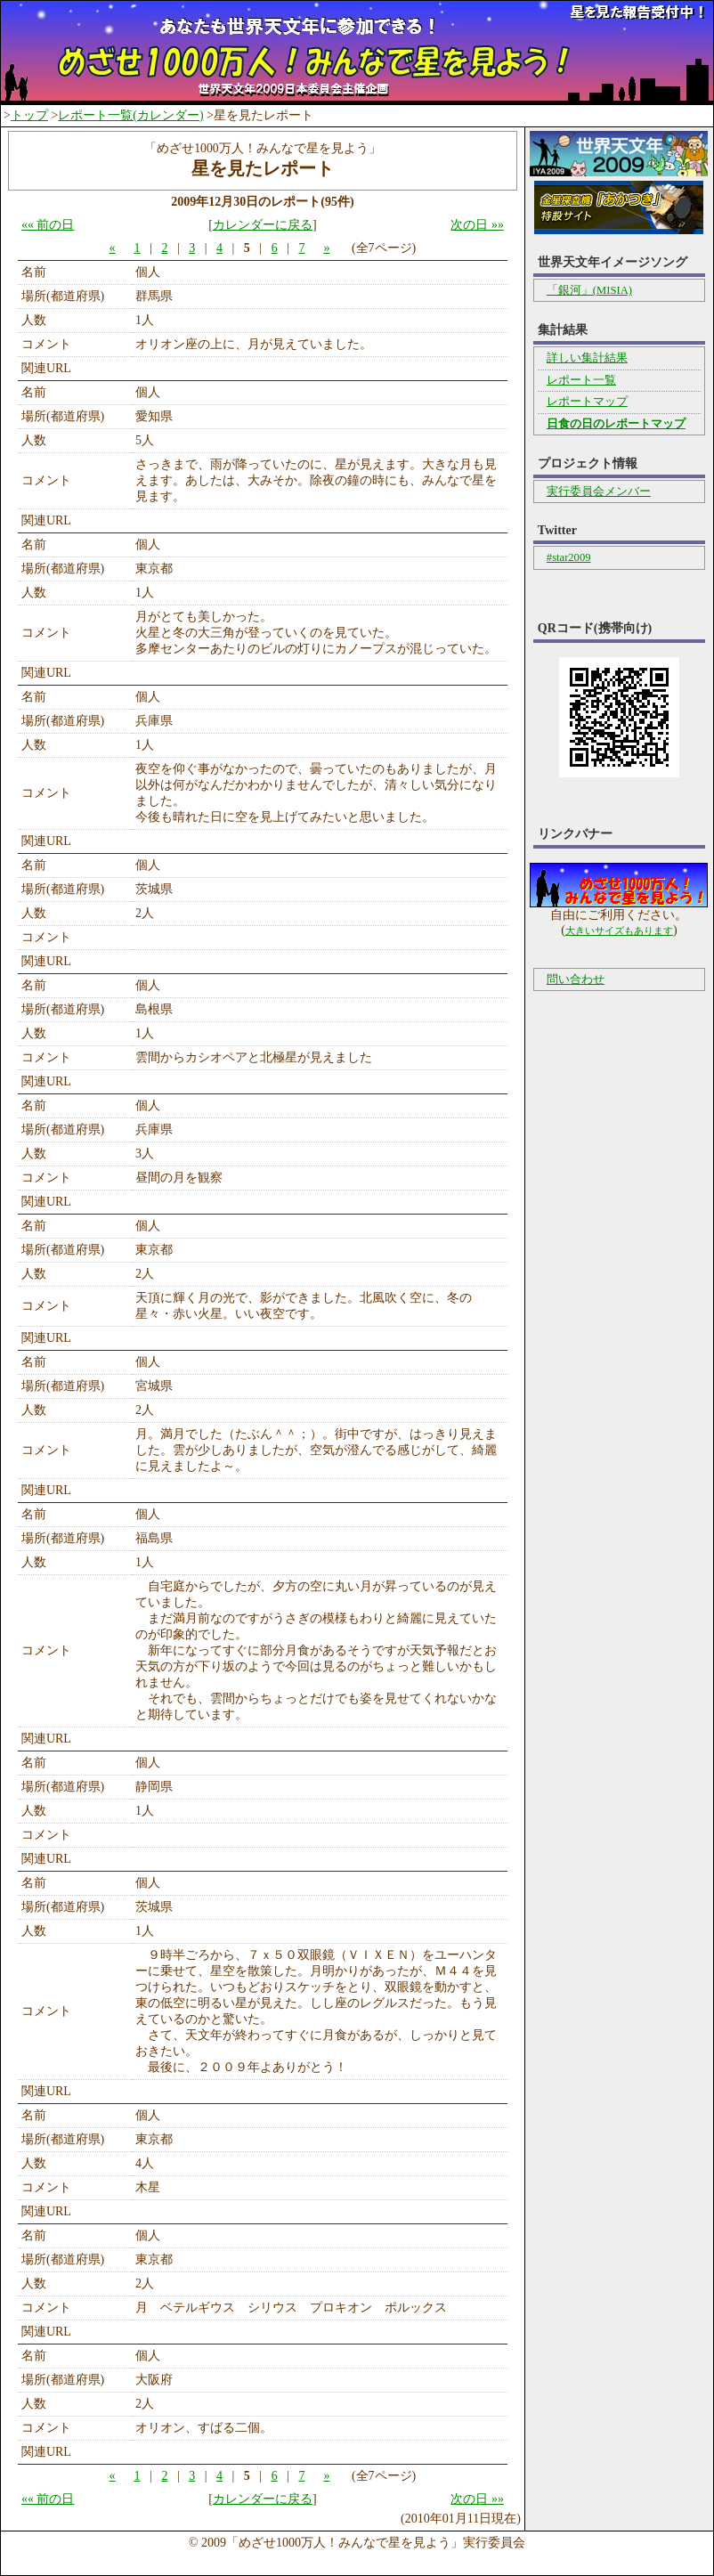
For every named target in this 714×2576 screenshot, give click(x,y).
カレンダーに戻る (262, 225)
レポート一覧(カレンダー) (130, 115)
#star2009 (569, 557)
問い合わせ (575, 979)
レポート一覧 (581, 380)
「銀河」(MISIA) (589, 290)
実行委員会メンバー (599, 491)
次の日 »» (477, 225)
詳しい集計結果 (587, 358)
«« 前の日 (48, 225)
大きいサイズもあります (619, 930)
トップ (29, 115)
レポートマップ (587, 401)
